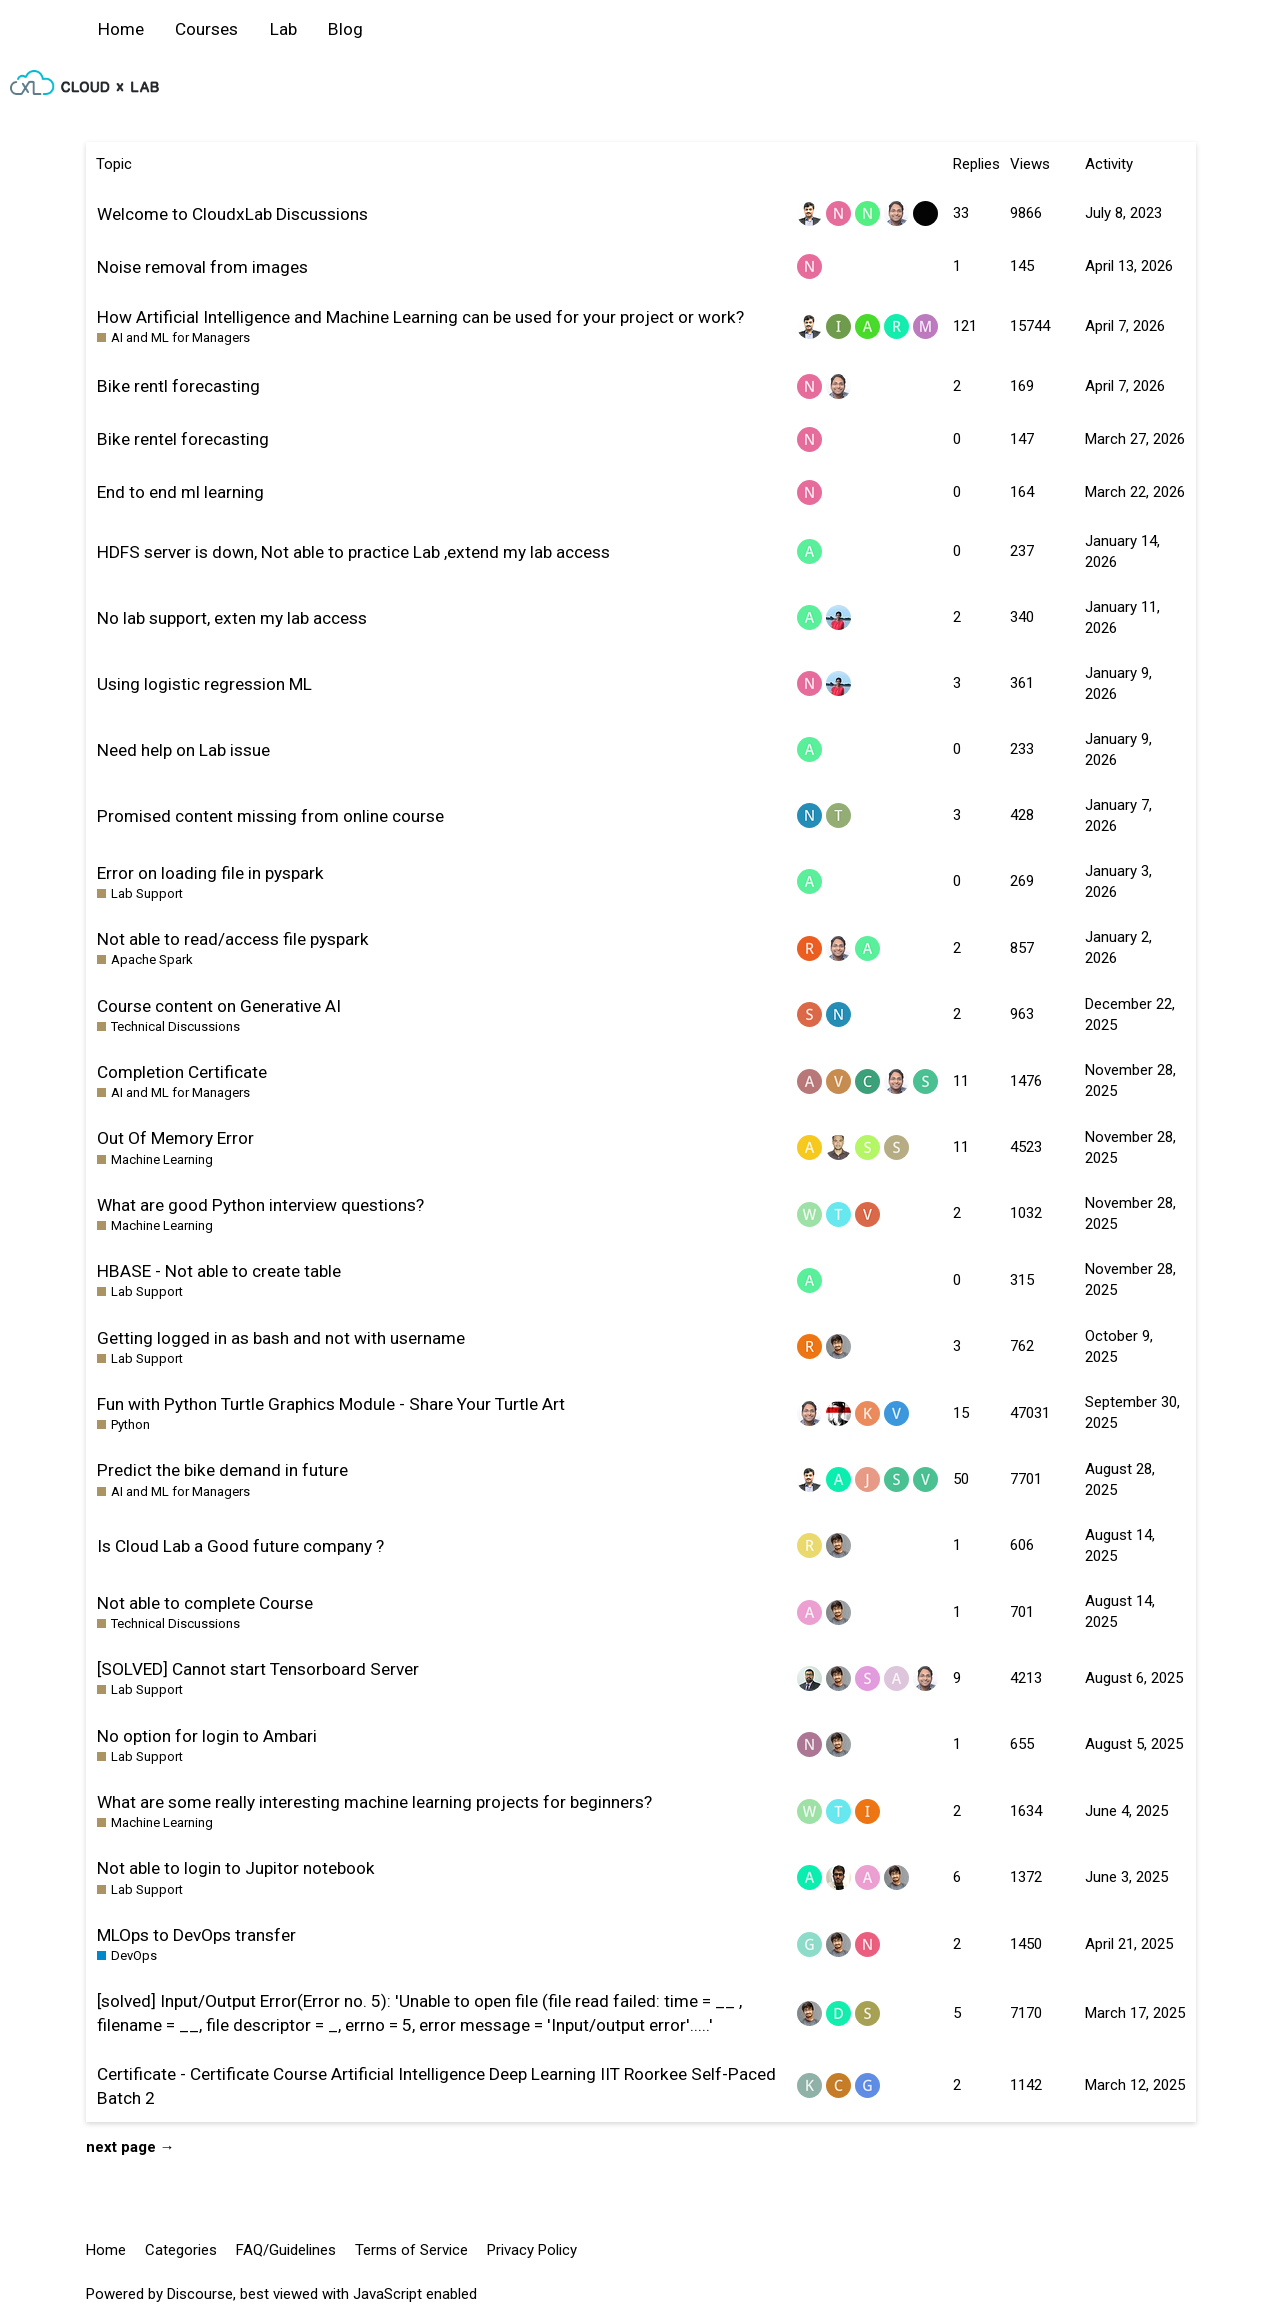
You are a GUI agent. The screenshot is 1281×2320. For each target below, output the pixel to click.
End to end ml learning (180, 492)
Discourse (200, 2294)
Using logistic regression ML (204, 684)
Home (121, 29)
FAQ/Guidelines (286, 2250)
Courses (206, 29)
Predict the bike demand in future (222, 1470)
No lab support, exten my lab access (232, 618)
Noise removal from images (202, 267)
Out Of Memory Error (175, 1138)
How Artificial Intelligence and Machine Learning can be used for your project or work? (420, 317)
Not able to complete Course (205, 1603)
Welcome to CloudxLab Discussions (232, 214)
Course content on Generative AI (219, 1006)
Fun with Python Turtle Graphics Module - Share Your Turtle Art (331, 1404)
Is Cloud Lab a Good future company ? (240, 1546)
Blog (345, 29)
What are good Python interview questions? (260, 1205)
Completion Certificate (182, 1072)
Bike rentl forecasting (178, 386)
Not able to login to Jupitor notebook (236, 1868)
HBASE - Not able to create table (219, 1271)
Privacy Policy (532, 2250)
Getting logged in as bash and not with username (281, 1338)
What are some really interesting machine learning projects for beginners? (374, 1802)
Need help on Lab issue (183, 750)
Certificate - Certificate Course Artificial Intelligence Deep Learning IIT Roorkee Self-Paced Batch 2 (436, 2086)
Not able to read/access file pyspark (233, 939)
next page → (130, 2147)
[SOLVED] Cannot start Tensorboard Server (258, 1669)
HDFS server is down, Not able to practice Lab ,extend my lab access (353, 552)
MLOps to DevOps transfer (196, 1935)
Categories (181, 2250)
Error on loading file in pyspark (210, 873)
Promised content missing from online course (270, 816)
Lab (283, 29)
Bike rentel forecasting (183, 439)
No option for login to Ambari (207, 1736)
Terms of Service (411, 2250)
